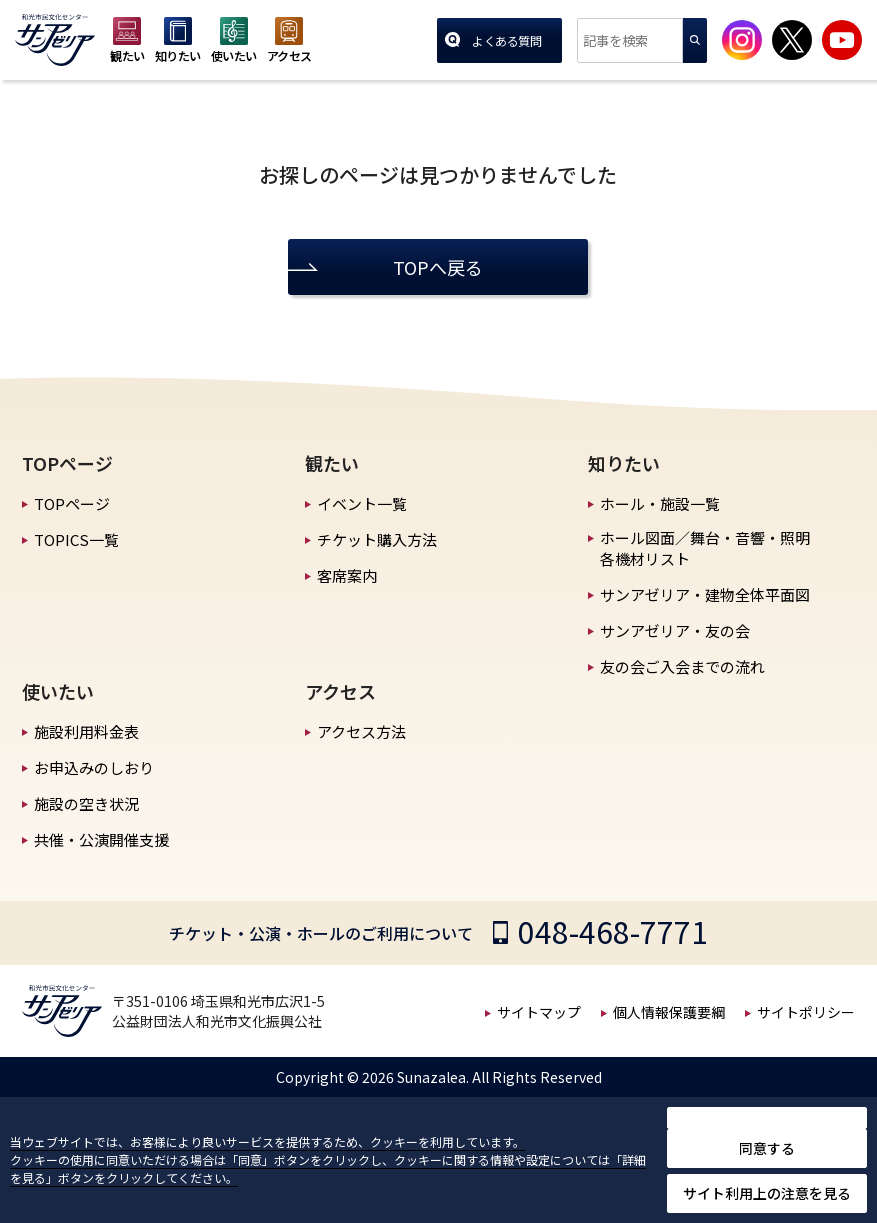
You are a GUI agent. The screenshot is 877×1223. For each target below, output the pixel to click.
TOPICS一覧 (76, 539)
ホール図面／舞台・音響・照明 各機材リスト (705, 548)
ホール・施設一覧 (660, 503)
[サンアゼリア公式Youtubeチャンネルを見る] (842, 40)
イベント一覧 (362, 503)
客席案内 (347, 575)
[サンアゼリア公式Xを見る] (792, 40)
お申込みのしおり (94, 767)
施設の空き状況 (86, 803)
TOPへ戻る (438, 267)
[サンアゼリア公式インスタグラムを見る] (742, 40)
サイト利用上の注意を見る (767, 1193)
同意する (767, 1148)
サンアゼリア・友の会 (675, 630)
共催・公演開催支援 (101, 839)
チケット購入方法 (377, 539)
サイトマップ (539, 1012)
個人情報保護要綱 (669, 1012)
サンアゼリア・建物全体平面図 (705, 594)
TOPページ (72, 503)
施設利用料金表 (86, 731)
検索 (695, 40)
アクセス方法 (361, 731)
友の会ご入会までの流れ (682, 666)
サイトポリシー (806, 1012)
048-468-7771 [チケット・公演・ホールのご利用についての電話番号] (613, 931)
